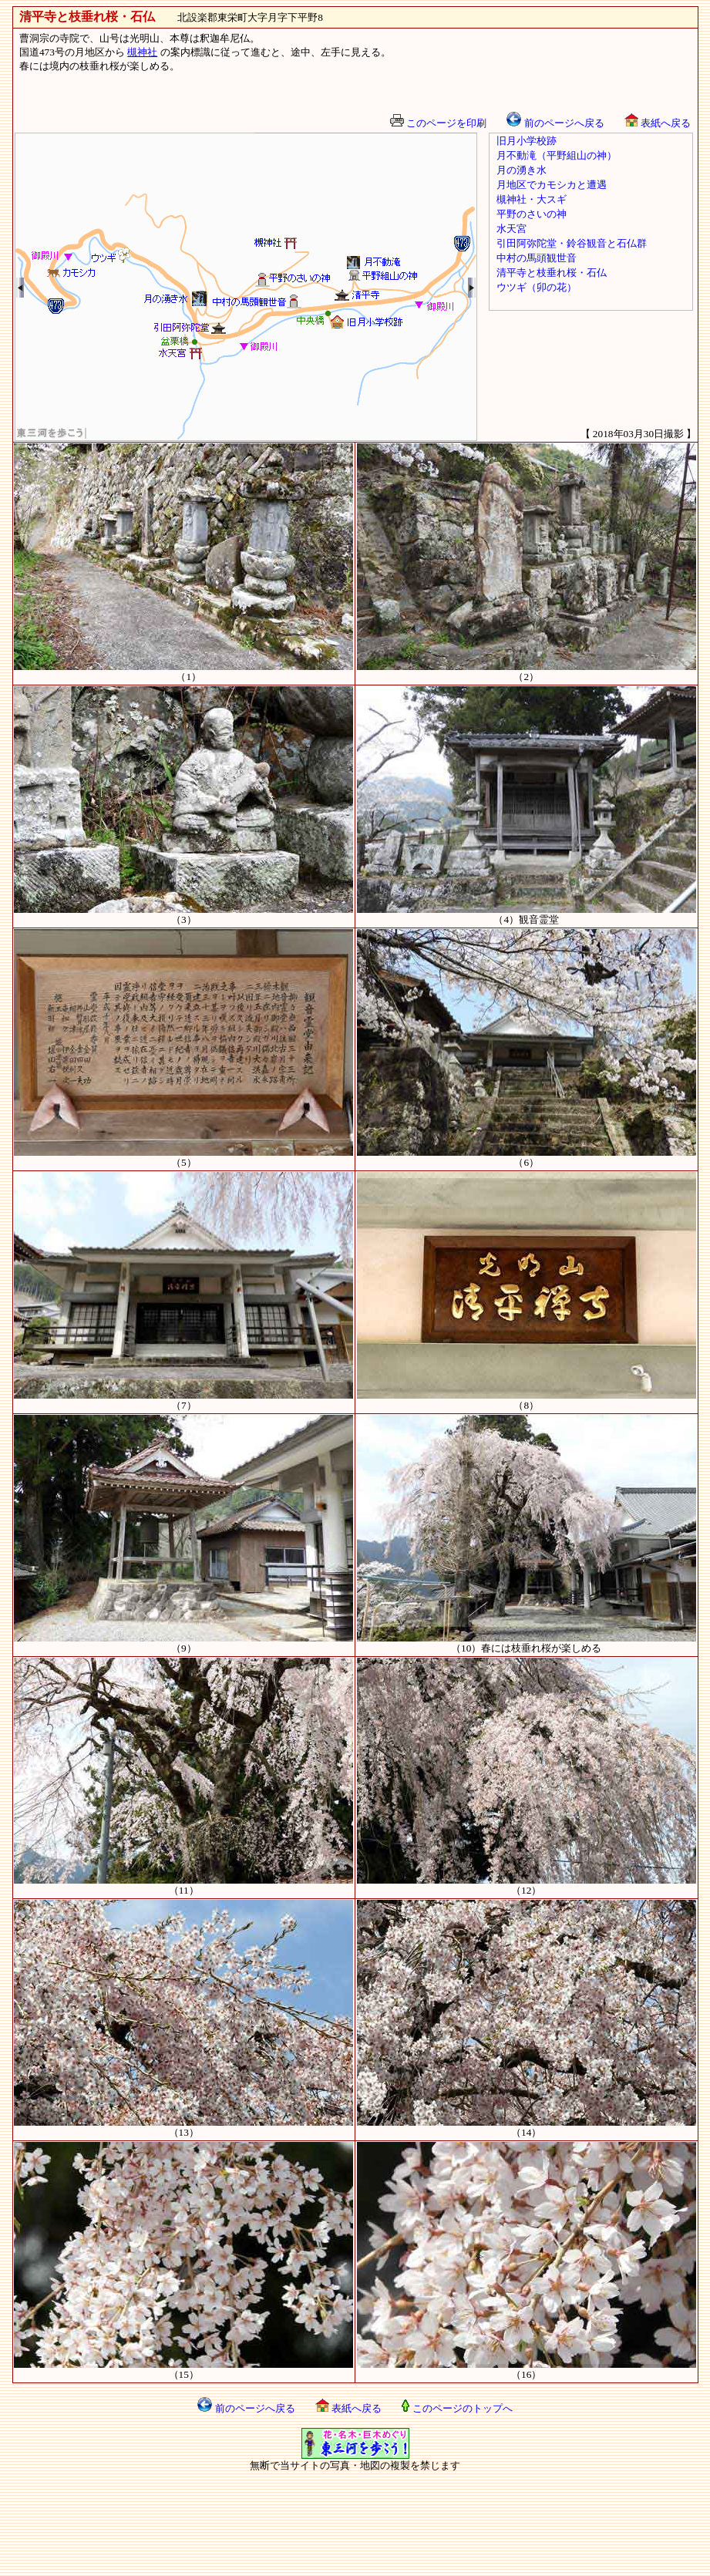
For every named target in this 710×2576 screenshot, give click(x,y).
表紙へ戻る (657, 123)
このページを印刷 (438, 123)
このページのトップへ (457, 2408)
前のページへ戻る (555, 123)
